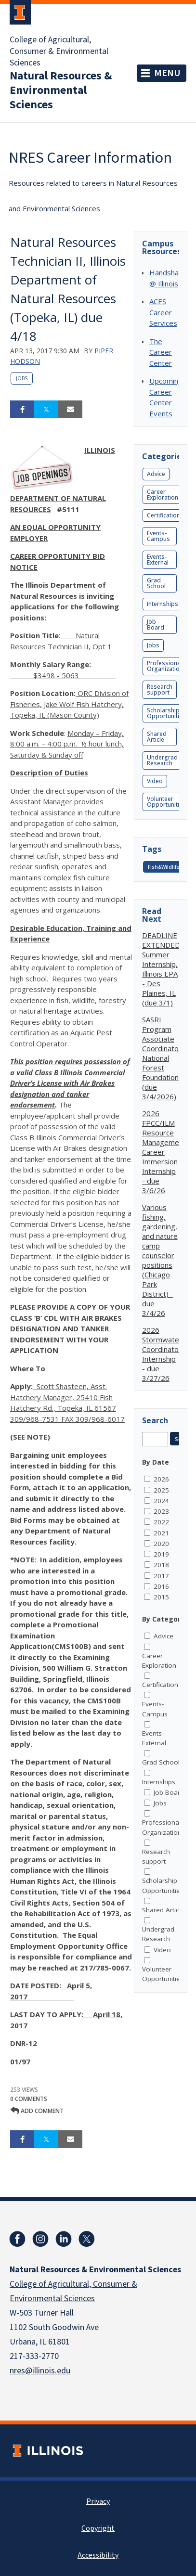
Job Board (155, 624)
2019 (161, 1554)
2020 (161, 1543)
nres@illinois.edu (40, 2371)
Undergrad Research (162, 760)
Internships (162, 604)
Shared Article (157, 737)
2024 (161, 1500)
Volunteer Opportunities (166, 802)
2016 (161, 1586)
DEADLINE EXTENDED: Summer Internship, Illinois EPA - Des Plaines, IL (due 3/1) (162, 968)
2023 (161, 1511)
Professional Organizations (166, 666)
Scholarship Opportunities (166, 713)
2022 (161, 1522)
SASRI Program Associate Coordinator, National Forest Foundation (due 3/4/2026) (162, 1058)
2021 (161, 1533)
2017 (161, 1575)
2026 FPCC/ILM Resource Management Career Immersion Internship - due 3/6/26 (164, 1151)
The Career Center (160, 352)
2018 (161, 1564)
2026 (161, 1479)
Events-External (158, 560)
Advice (156, 474)
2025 (161, 1490)
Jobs (21, 378)
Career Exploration (162, 495)
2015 (161, 1597)
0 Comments (28, 2099)
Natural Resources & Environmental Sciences (61, 90)
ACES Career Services (163, 312)
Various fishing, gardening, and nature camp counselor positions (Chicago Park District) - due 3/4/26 (160, 1260)
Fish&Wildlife (163, 866)
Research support (159, 689)
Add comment (37, 2111)
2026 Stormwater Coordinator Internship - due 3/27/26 (162, 1354)
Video (155, 781)
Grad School (156, 583)
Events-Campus (158, 536)
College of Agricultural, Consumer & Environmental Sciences (59, 51)
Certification (163, 515)
